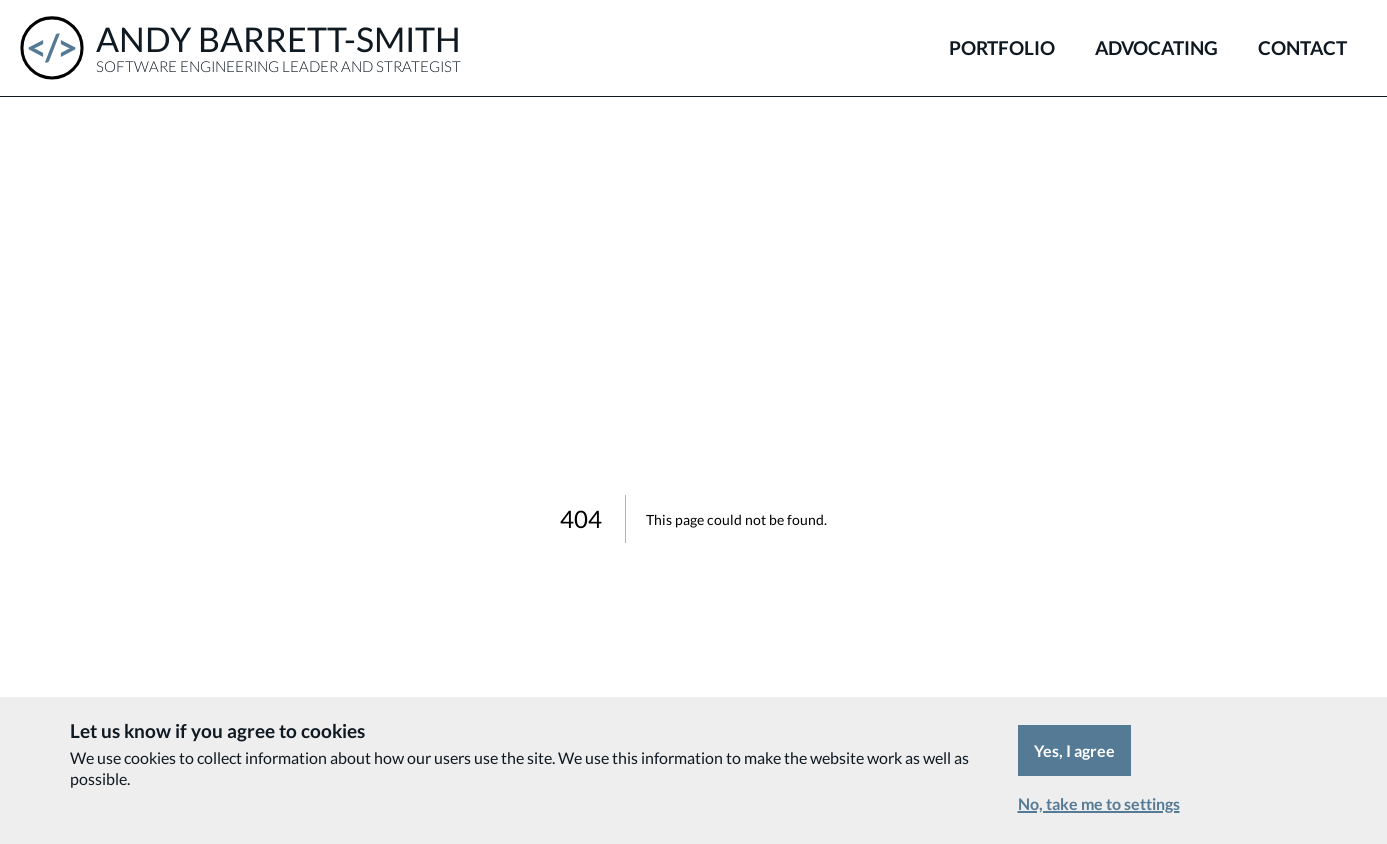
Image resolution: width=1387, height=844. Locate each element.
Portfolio (1002, 47)
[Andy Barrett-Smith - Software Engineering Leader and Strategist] (240, 48)
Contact (1302, 47)
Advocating (1156, 47)
